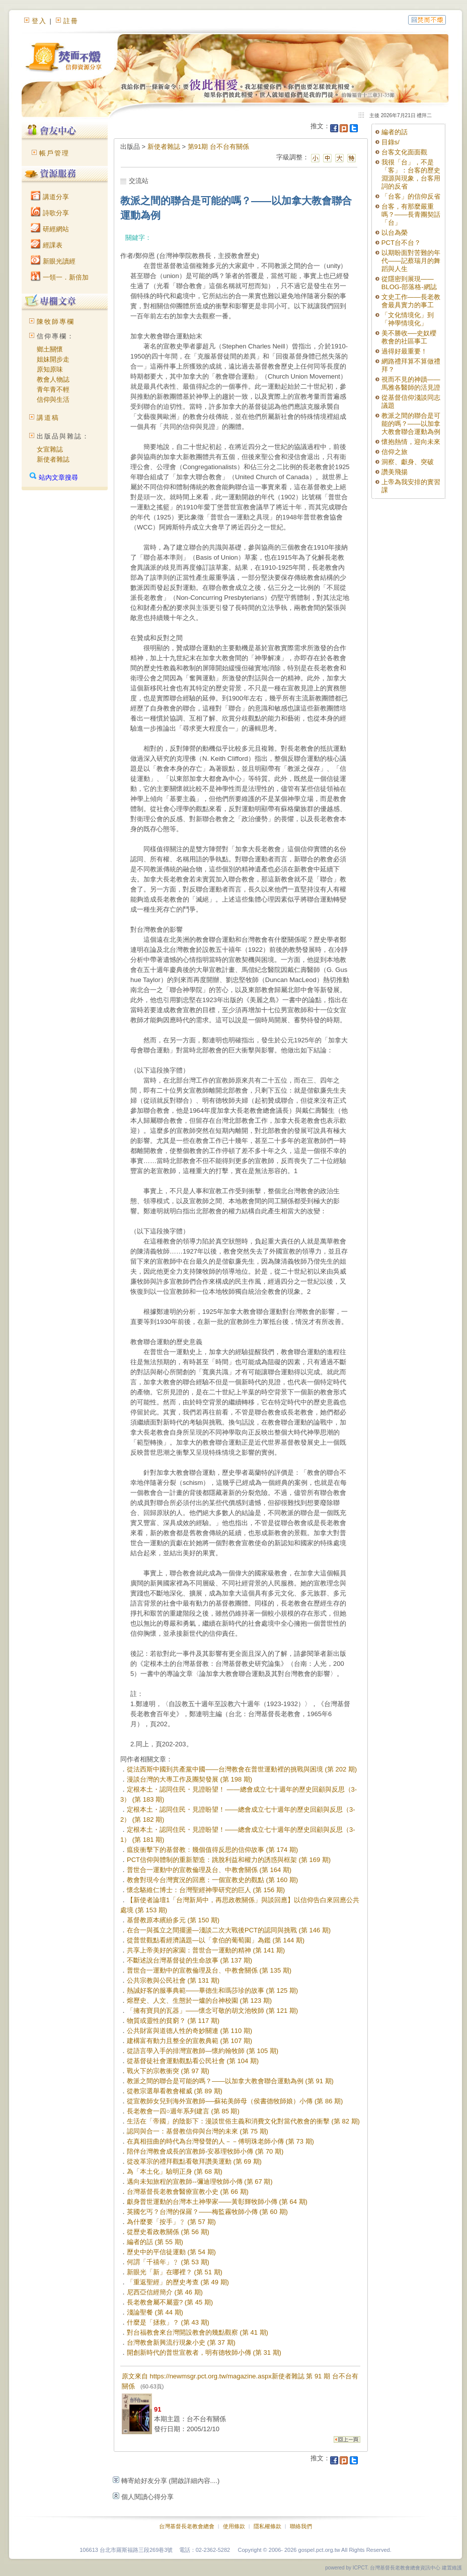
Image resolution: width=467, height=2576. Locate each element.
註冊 (71, 21)
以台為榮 (394, 232)
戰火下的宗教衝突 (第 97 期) (168, 2071)
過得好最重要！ (404, 351)
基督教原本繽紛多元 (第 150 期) (173, 1920)
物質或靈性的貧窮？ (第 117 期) (173, 2020)
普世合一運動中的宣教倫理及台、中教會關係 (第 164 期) (209, 1870)
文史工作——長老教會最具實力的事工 (410, 301)
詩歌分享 (50, 213)
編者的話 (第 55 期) (155, 2242)
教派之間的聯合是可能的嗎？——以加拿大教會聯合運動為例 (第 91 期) (230, 2081)
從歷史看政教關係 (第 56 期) (168, 2232)
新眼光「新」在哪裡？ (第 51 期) (174, 2272)
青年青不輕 (53, 389)
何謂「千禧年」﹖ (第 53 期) (168, 2262)
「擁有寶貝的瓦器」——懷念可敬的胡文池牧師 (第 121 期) (212, 2010)
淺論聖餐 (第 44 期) (155, 2312)
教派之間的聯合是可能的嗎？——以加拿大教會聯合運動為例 (410, 423)
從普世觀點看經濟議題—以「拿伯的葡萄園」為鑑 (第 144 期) (215, 1940)
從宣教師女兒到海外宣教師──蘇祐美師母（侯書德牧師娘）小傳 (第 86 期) (235, 2101)
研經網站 (50, 229)
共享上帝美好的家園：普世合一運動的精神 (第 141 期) (206, 1950)
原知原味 (50, 369)
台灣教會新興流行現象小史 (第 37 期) (181, 2342)
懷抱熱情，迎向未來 (410, 442)
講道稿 (48, 417)
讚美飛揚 (394, 472)
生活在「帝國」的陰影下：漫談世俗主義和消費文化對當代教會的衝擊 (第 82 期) (243, 2121)
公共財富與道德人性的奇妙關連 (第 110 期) (189, 2030)
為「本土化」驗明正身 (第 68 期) (174, 2171)
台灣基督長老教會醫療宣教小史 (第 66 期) (188, 2191)
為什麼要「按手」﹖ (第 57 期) (171, 2222)
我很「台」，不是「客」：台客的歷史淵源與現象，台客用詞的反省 (410, 174)
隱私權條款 (267, 2526)
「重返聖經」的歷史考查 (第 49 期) (178, 2282)
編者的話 (394, 132)
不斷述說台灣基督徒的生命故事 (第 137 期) (189, 1960)
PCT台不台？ (401, 242)
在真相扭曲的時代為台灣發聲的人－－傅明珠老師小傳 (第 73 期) (220, 2141)
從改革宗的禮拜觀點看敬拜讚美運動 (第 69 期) (194, 2161)
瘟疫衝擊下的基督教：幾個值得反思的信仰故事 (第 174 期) (212, 1849)
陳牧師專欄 (55, 321)
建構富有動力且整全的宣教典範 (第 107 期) (189, 2041)
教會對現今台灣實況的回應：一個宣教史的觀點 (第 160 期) (212, 1880)
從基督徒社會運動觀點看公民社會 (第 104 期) (193, 2061)
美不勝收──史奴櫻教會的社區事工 (408, 337)
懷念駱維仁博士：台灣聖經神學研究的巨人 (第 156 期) (206, 1890)
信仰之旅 (394, 452)
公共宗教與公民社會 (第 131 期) (173, 1980)
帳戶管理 (54, 153)
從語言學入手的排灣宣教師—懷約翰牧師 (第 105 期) (202, 2051)
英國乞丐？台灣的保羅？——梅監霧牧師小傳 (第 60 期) (207, 2211)
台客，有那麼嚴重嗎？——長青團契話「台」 (410, 214)
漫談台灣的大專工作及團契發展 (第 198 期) (189, 1779)
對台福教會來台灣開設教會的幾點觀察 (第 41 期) (197, 2332)
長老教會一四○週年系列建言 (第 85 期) (183, 2111)
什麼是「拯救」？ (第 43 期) (168, 2322)
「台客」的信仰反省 (410, 196)
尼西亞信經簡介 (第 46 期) (165, 2292)
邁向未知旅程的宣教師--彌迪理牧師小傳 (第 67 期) (200, 2181)
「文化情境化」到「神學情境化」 (407, 319)
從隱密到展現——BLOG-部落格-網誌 (409, 283)
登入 (39, 21)
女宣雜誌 (50, 449)
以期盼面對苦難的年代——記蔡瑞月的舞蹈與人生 (410, 261)
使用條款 (234, 2526)
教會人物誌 (53, 379)
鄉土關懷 (50, 349)
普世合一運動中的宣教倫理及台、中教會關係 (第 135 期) (209, 1970)
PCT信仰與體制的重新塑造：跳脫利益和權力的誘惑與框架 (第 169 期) (229, 1859)
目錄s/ (390, 142)
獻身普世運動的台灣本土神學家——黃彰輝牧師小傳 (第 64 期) (217, 2201)
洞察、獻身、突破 (407, 462)
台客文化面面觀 (404, 152)
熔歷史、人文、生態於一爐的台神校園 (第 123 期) (199, 2000)
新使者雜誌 (53, 459)
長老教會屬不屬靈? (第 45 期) (170, 2302)
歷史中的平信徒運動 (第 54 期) (171, 2252)
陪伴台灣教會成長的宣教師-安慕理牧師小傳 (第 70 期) (205, 2151)
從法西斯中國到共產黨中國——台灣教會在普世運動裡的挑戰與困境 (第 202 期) (242, 1769)
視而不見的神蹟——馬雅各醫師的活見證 (410, 383)
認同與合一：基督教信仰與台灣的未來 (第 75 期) (197, 2131)
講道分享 (50, 197)
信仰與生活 (53, 399)
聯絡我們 (301, 2526)
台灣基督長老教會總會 (186, 2526)
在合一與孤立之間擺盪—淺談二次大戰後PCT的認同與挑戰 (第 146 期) (229, 1930)
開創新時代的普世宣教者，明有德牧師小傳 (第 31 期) (204, 2352)
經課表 (46, 245)
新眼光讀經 (53, 261)
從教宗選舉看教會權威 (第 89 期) (174, 2091)
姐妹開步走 (53, 359)
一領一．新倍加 (60, 277)
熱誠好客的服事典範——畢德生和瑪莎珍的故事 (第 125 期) (212, 1990)
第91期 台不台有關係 (218, 146)
